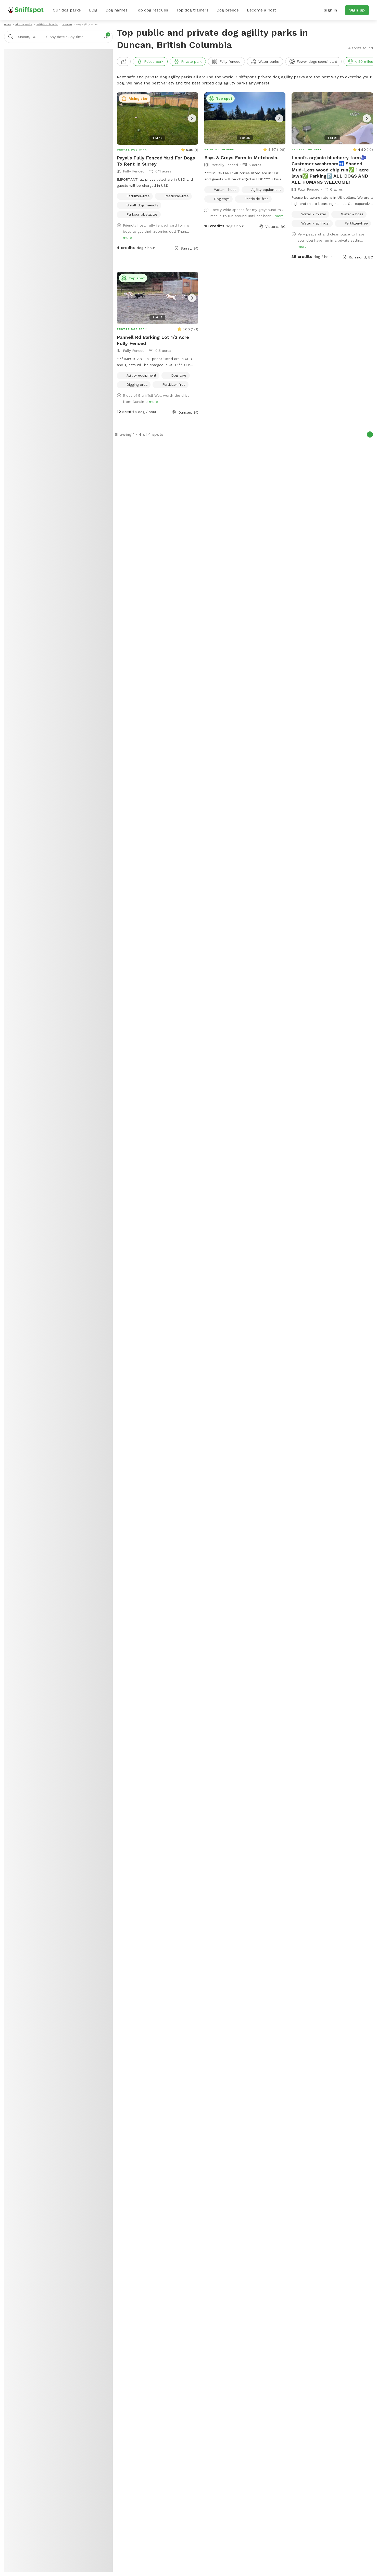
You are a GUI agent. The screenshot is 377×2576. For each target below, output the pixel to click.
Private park (188, 61)
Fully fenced (226, 61)
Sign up (357, 10)
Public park (150, 61)
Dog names (117, 10)
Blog (93, 10)
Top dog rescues (152, 10)
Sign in (330, 10)
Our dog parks (67, 10)
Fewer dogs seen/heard (313, 61)
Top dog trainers (192, 10)
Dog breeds (228, 10)
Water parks (265, 61)
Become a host (261, 10)
